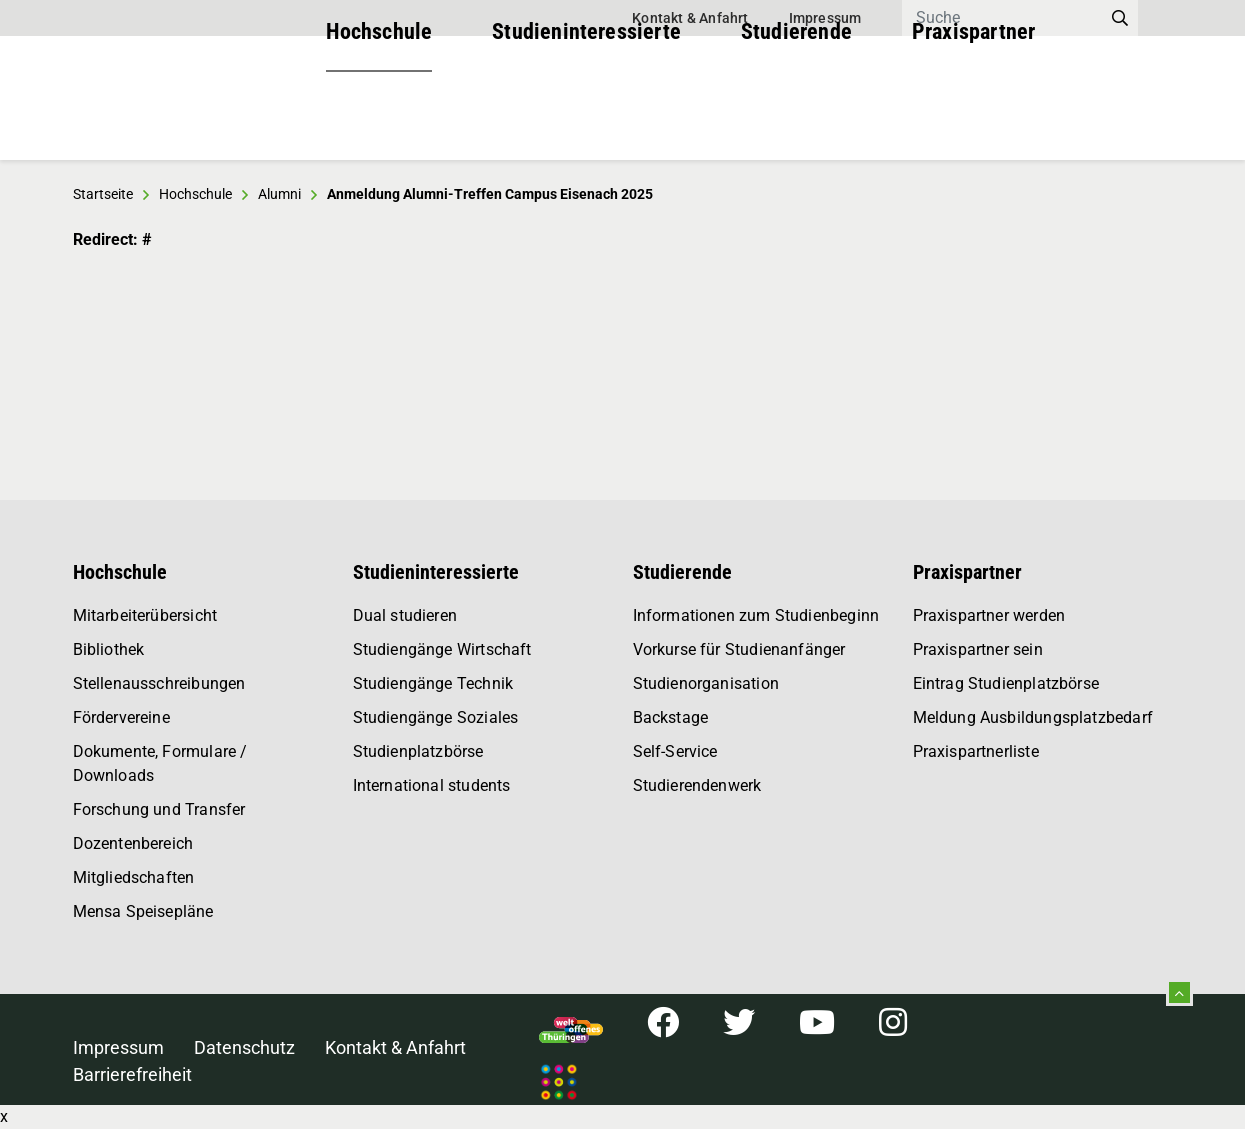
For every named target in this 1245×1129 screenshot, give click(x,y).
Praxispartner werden (989, 615)
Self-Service (675, 751)
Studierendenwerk (697, 785)
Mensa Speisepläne (143, 911)
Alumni (279, 194)
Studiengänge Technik (433, 683)
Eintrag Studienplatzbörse (1006, 683)
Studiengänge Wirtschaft (442, 649)
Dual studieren (405, 615)
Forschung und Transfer (159, 809)
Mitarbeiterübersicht (145, 615)
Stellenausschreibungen (159, 683)
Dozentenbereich (133, 843)
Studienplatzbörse (418, 751)
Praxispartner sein (978, 649)
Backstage (671, 717)
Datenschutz (244, 1047)
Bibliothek (109, 649)
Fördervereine (121, 717)
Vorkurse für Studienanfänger (739, 649)
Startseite (103, 194)
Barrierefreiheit (132, 1074)
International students (432, 785)
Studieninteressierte (586, 119)
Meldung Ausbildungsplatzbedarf (1033, 717)
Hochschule (379, 119)
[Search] (1002, 18)
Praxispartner (973, 119)
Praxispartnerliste (976, 751)
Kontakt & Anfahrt (690, 18)
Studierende (796, 119)
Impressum (825, 18)
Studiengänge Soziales (436, 717)
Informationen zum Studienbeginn (756, 615)
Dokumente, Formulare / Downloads (160, 763)
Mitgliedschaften (134, 877)
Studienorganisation (706, 683)
